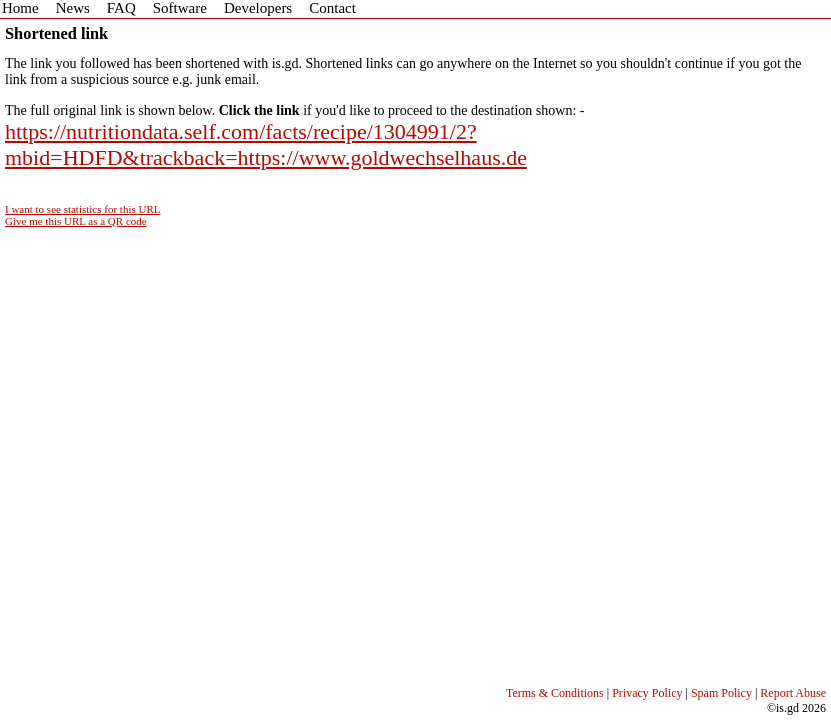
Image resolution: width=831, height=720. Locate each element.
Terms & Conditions (555, 693)
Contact (332, 8)
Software (180, 8)
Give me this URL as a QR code (76, 221)
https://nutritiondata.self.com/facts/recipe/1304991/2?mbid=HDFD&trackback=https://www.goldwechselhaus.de (266, 144)
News (73, 8)
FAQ (121, 8)
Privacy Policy (647, 693)
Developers (258, 8)
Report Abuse (793, 693)
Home (20, 8)
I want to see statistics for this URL (83, 209)
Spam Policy (721, 693)
